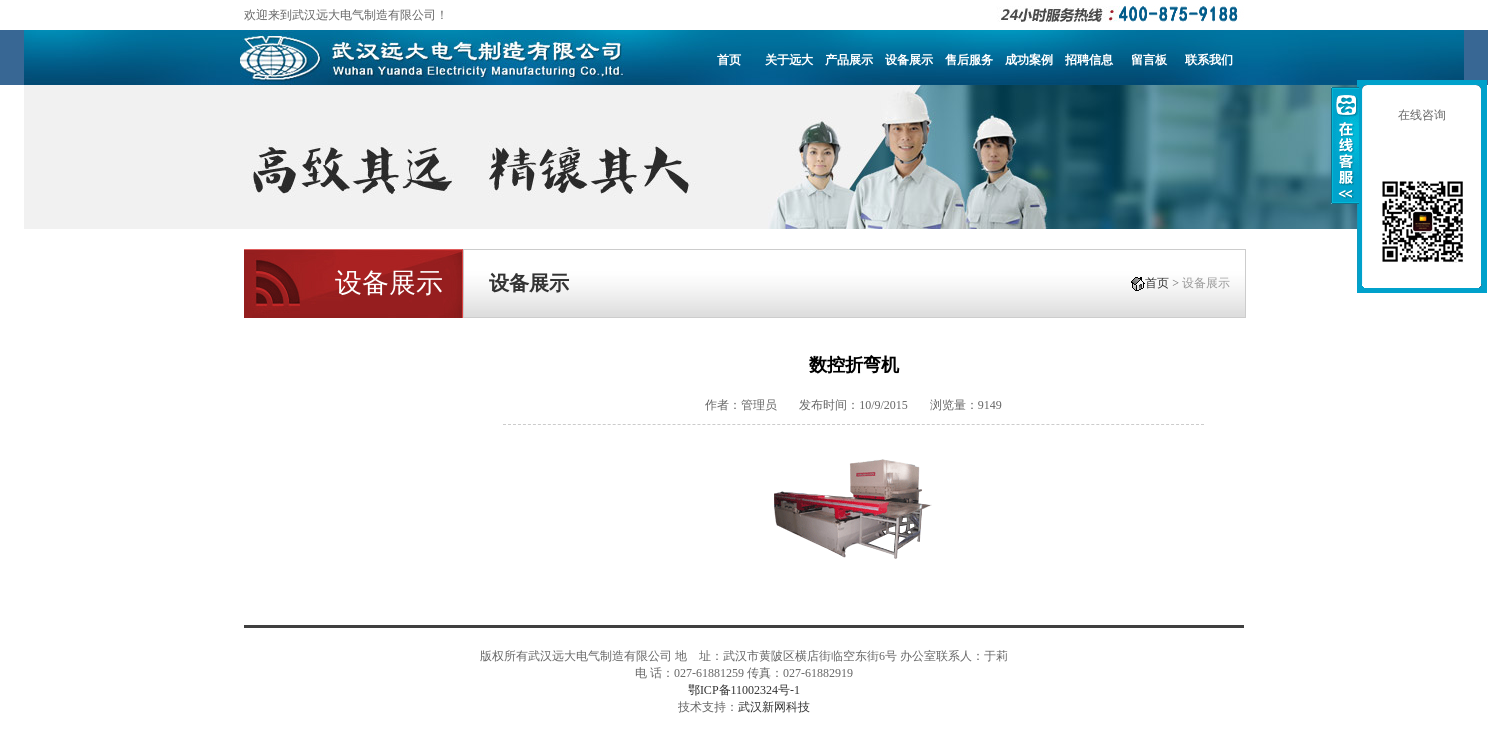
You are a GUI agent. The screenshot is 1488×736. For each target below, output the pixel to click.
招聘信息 (1089, 60)
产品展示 (849, 60)
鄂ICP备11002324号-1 (744, 690)
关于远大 (789, 60)
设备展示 (909, 60)
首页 (729, 60)
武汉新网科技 (774, 707)
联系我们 (1209, 60)
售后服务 (969, 60)
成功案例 (1029, 60)
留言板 (1149, 60)
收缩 (1345, 145)
